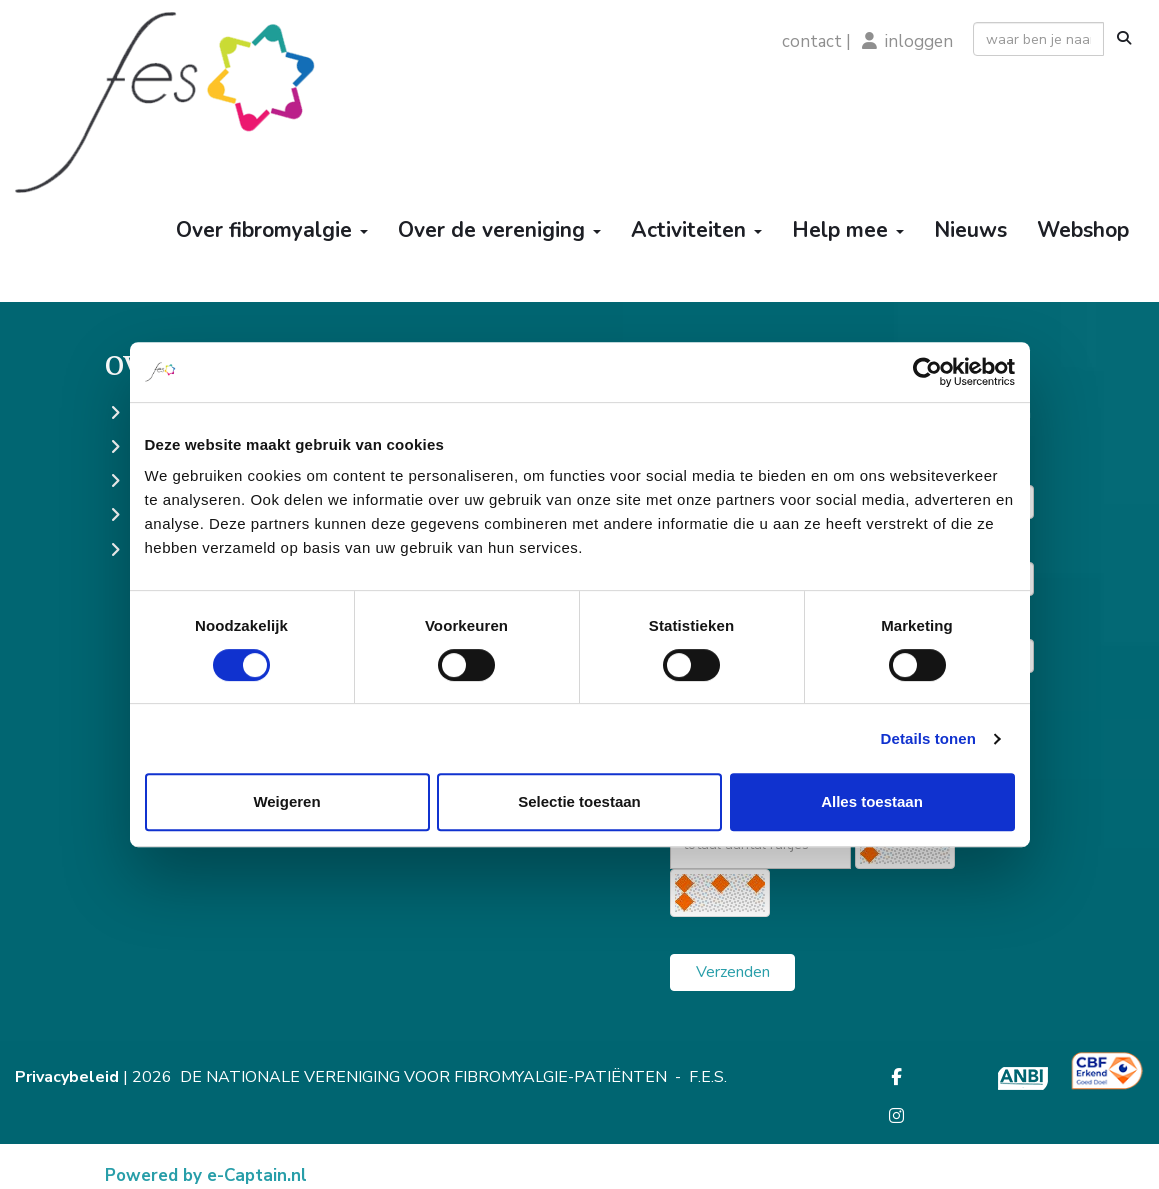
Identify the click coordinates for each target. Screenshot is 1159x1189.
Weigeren (286, 801)
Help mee (848, 230)
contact (812, 41)
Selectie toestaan (579, 801)
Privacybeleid (67, 1077)
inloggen (919, 41)
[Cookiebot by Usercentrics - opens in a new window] (927, 372)
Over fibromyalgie (272, 230)
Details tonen (928, 738)
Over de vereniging (499, 230)
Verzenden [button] (733, 972)
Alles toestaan (872, 801)
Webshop (1083, 230)
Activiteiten (696, 230)
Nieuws (970, 230)
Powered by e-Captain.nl (206, 1175)
